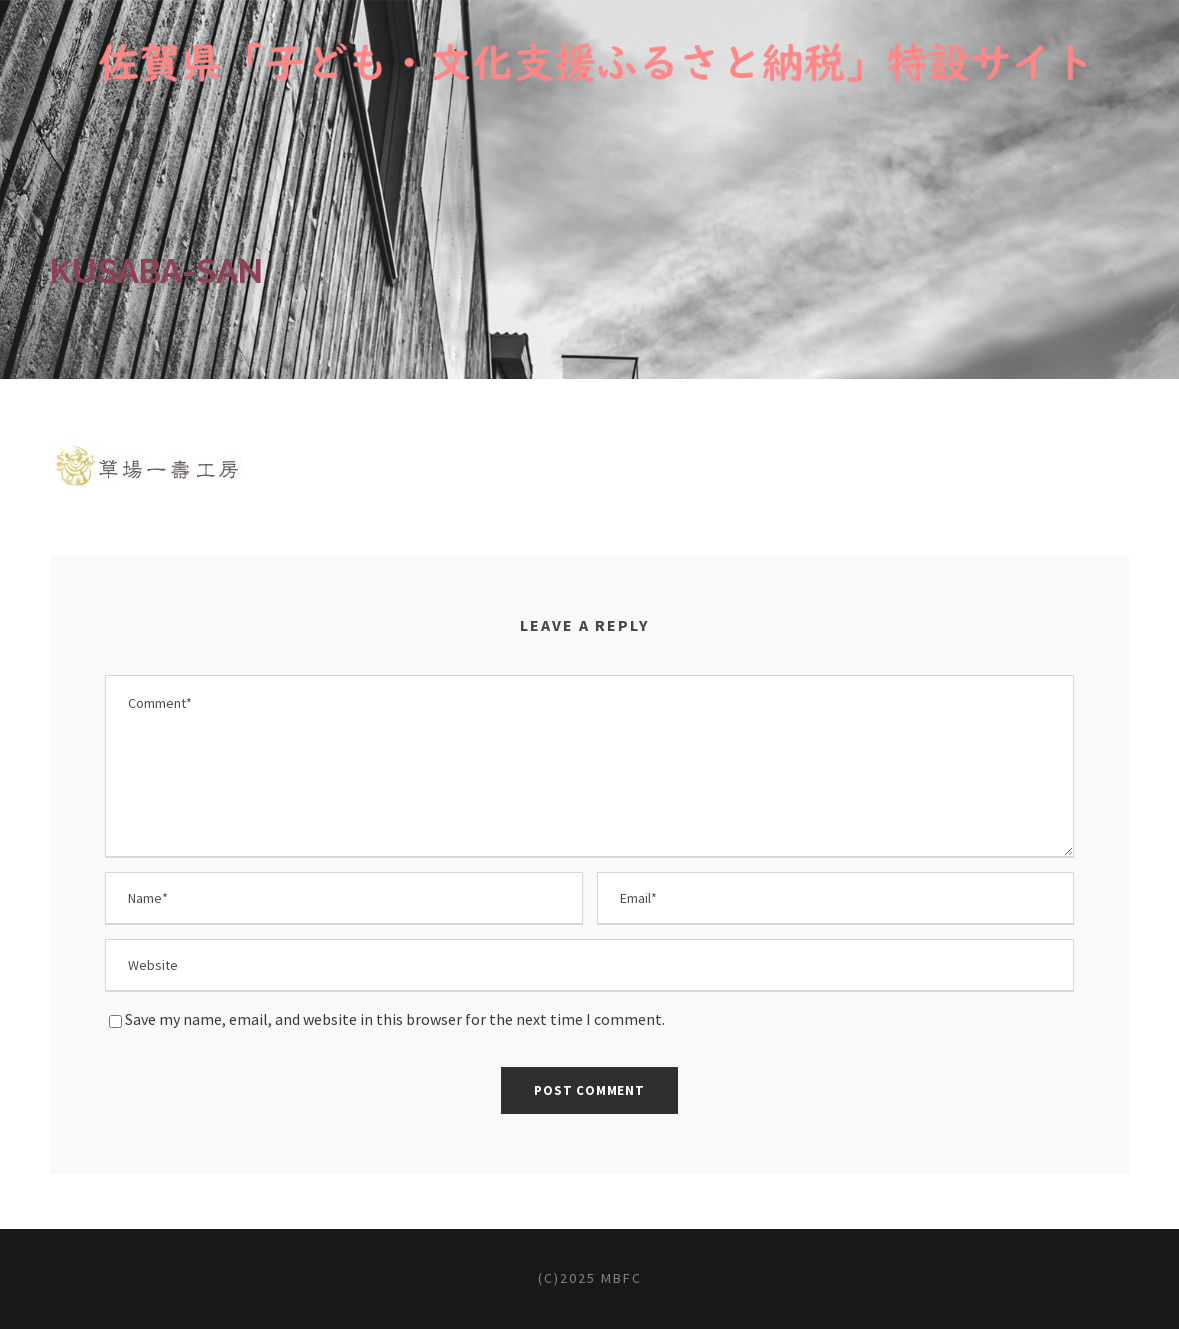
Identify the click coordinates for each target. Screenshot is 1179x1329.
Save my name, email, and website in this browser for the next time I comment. (395, 1019)
